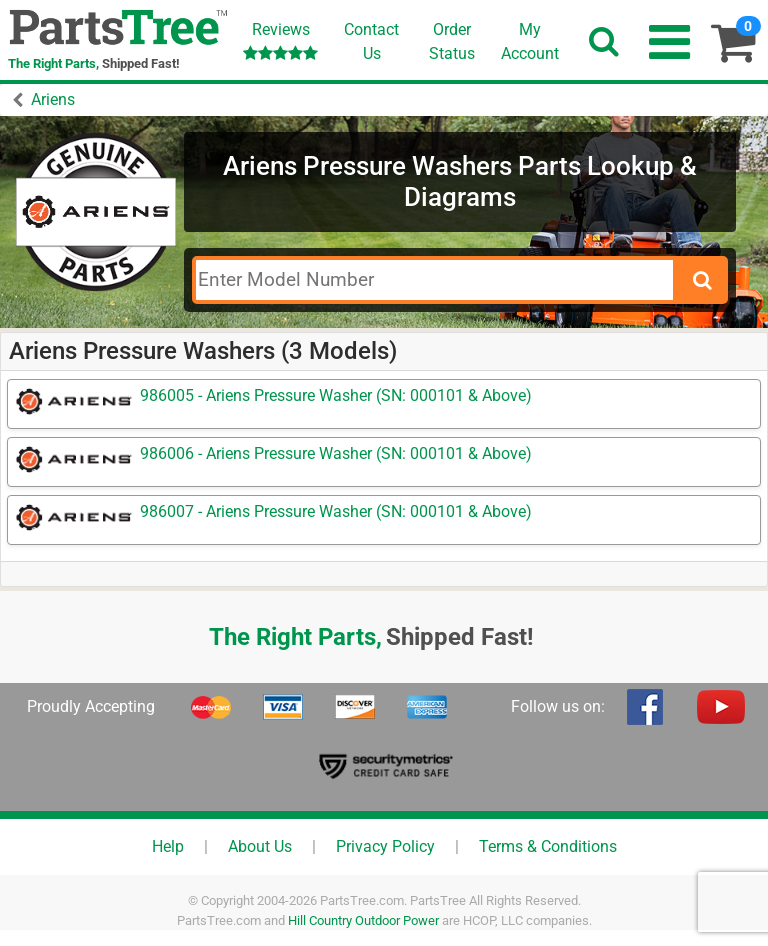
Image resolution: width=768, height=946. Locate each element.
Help (168, 846)
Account (530, 41)
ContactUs (371, 41)
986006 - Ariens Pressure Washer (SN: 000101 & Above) (336, 453)
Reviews (280, 40)
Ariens (53, 99)
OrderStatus (452, 41)
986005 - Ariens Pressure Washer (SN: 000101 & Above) (336, 395)
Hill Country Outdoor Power (363, 920)
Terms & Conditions (548, 846)
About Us (260, 846)
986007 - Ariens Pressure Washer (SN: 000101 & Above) (336, 511)
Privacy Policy (385, 846)
